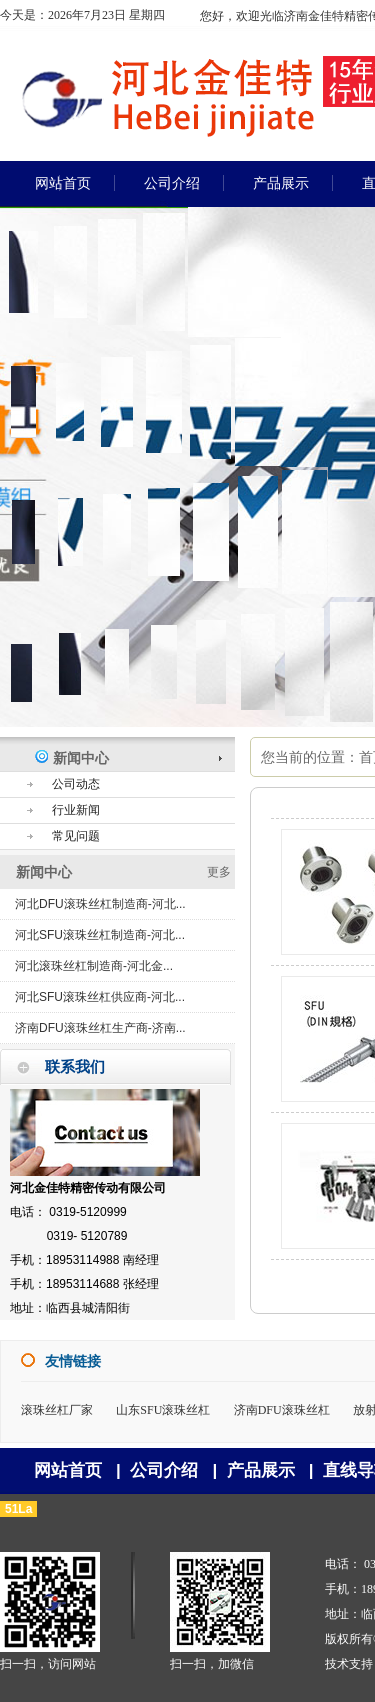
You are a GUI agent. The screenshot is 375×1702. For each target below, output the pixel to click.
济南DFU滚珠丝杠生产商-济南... (100, 1028)
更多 (219, 872)
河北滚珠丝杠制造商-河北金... (94, 966)
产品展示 (261, 1470)
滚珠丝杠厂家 (57, 1410)
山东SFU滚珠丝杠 (163, 1410)
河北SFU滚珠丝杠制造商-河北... (100, 935)
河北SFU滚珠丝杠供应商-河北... (100, 997)
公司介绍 (164, 1470)
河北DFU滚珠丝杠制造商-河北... (100, 904)
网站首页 (68, 1470)
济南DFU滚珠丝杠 (282, 1410)
